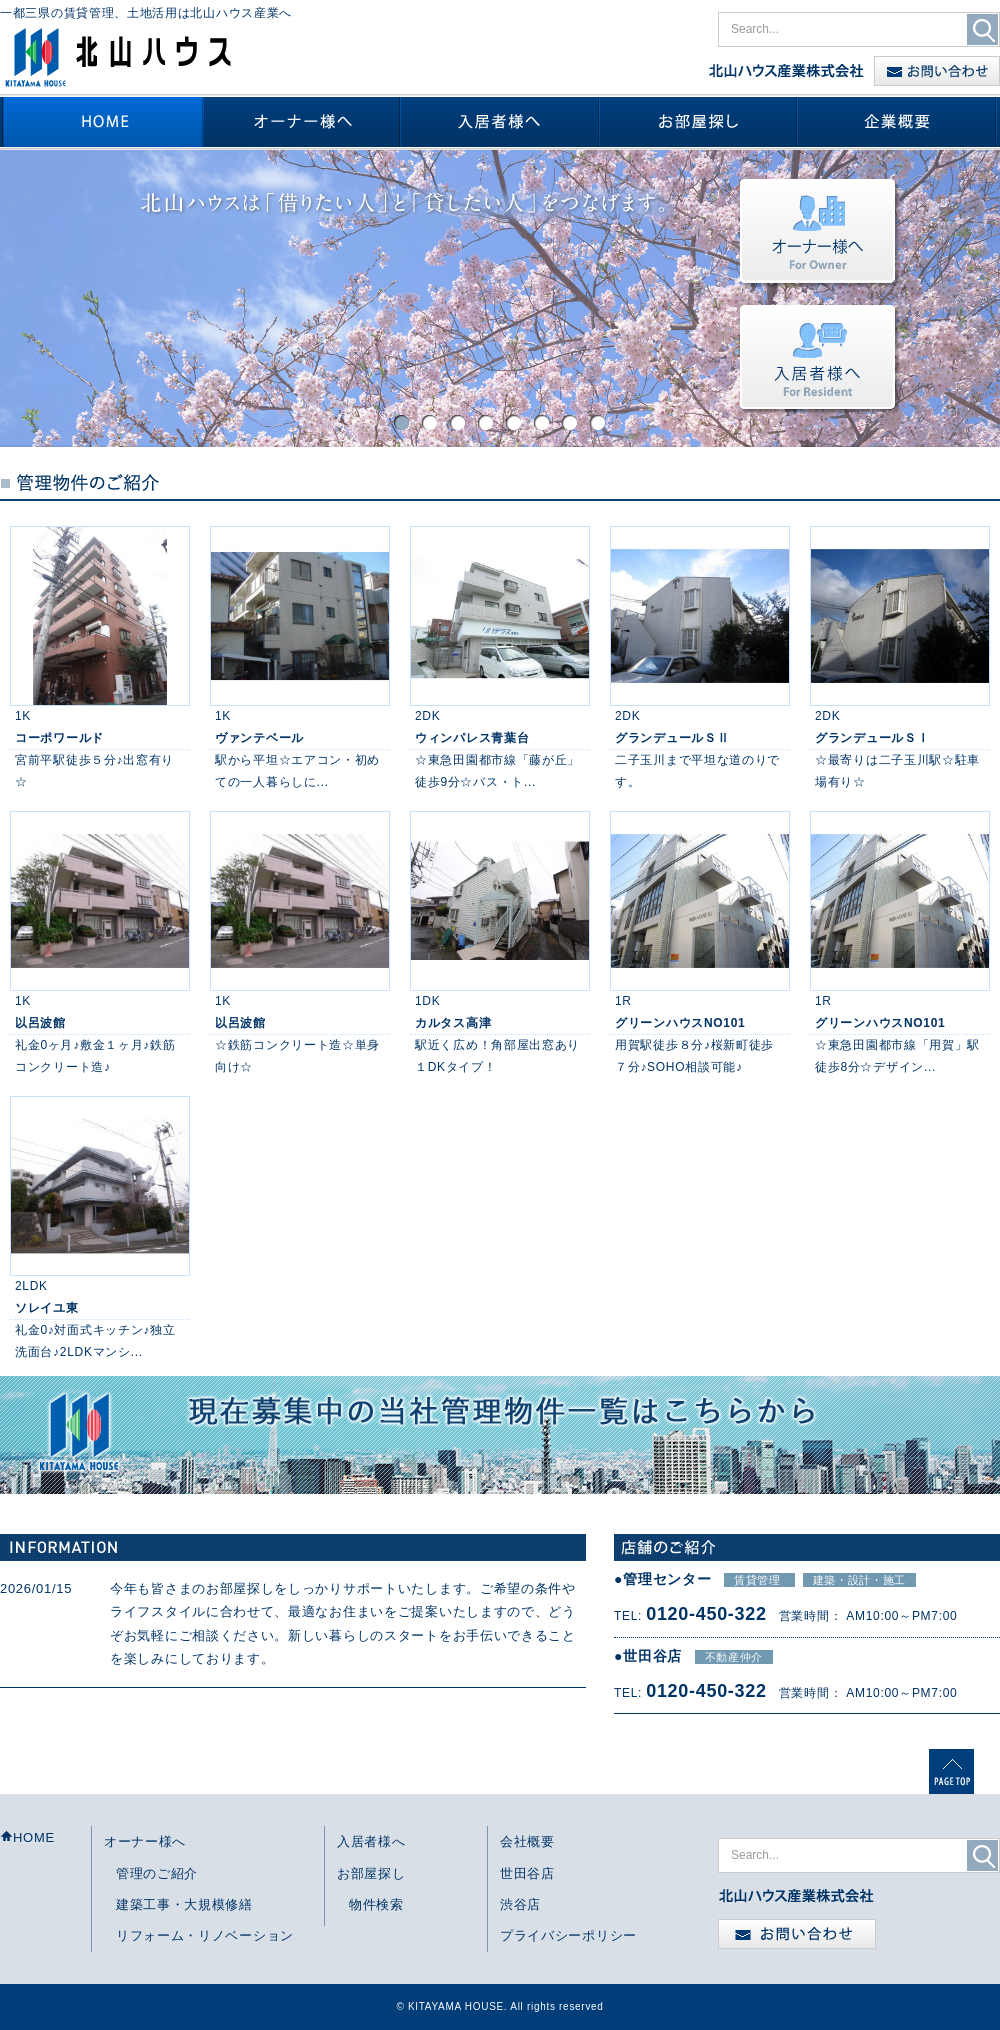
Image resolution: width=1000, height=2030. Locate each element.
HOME (27, 1837)
